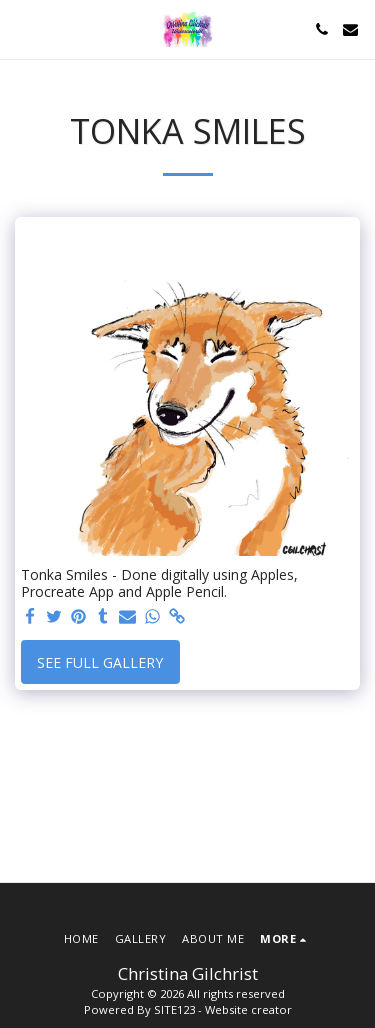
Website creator (248, 1009)
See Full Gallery (100, 662)
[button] (22, 28)
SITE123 (174, 1009)
